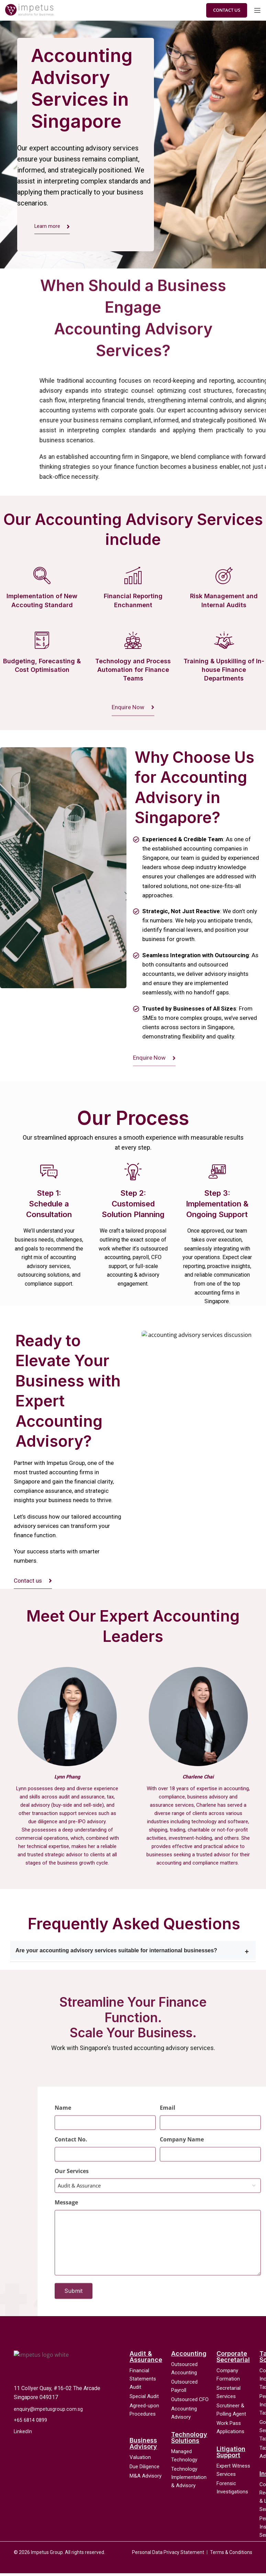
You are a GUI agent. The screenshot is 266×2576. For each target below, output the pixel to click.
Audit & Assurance (146, 2359)
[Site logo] (29, 9)
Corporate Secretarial (233, 2359)
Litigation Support (231, 2454)
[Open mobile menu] (257, 10)
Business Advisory (143, 2445)
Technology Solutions (189, 2440)
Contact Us (226, 10)
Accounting (189, 2355)
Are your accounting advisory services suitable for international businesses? (116, 1954)
